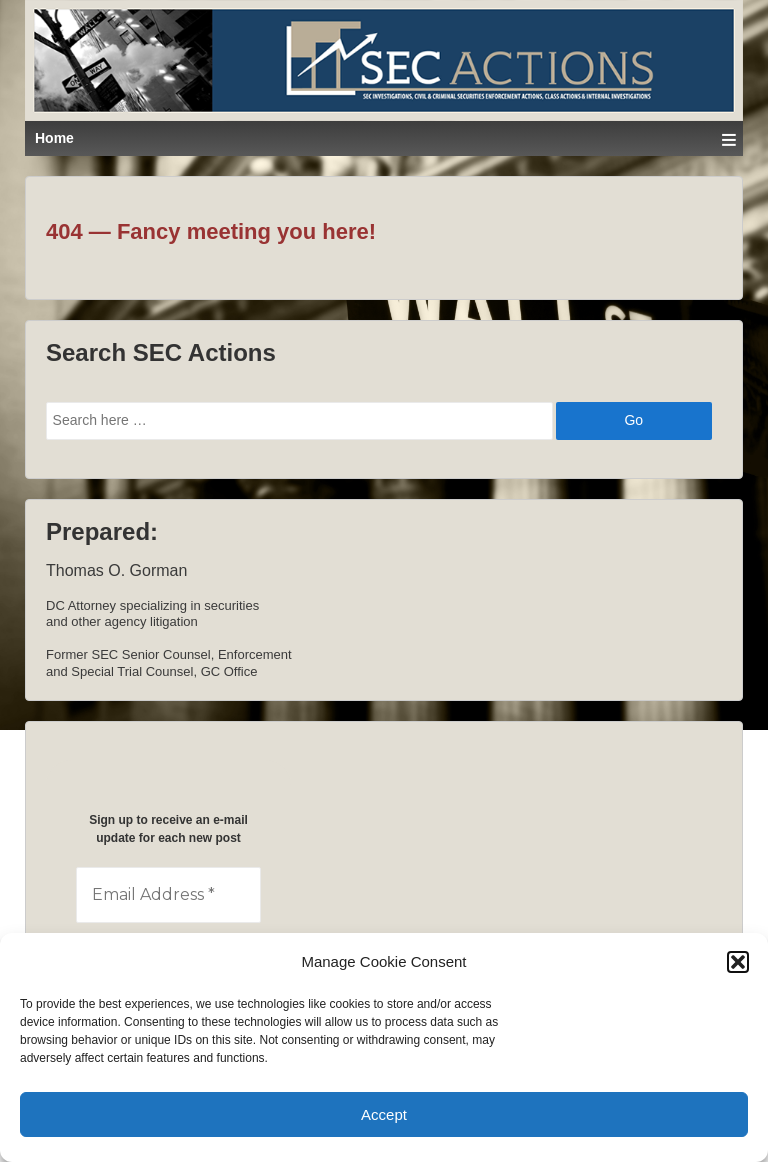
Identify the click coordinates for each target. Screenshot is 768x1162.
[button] (738, 962)
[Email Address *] (168, 895)
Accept (384, 1114)
